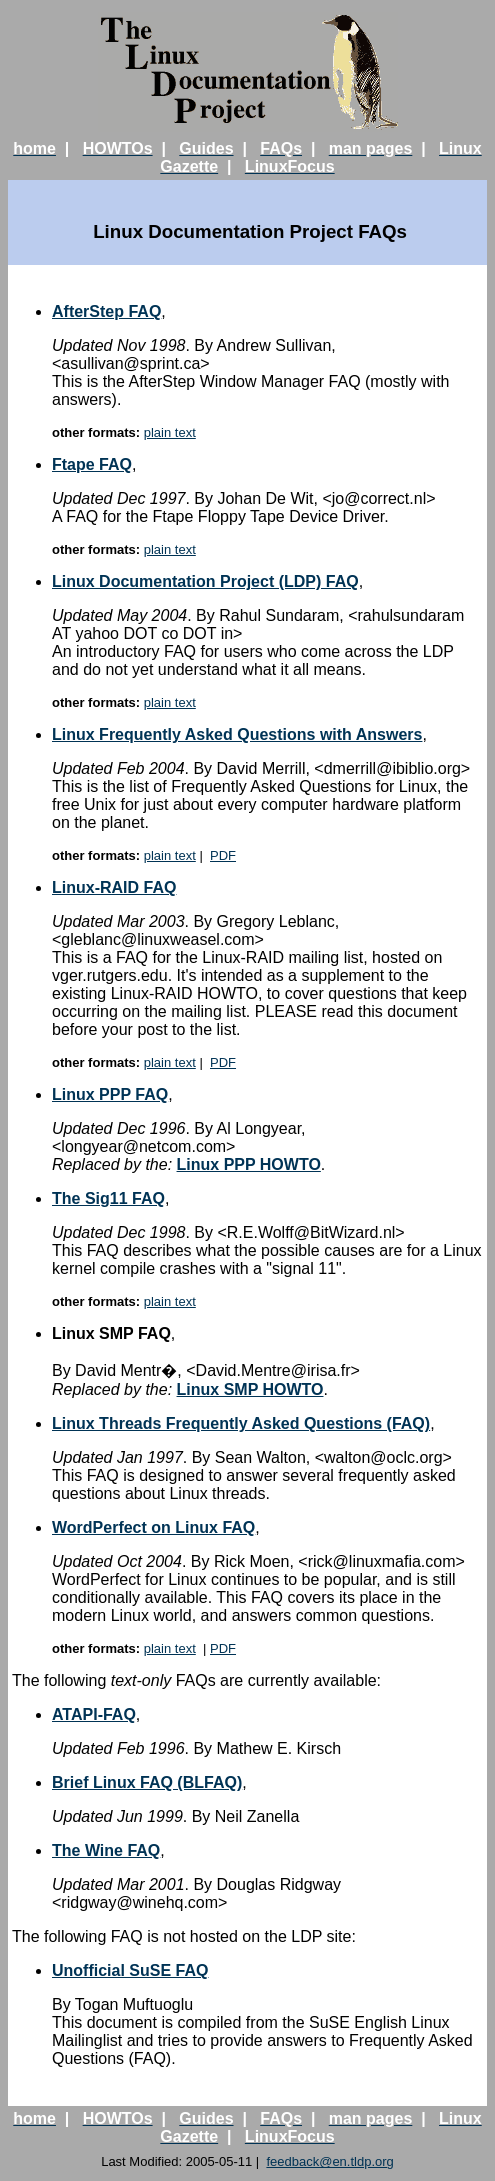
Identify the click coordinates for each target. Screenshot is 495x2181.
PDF (223, 855)
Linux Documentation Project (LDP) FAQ (205, 581)
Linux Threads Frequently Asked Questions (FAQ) (241, 1423)
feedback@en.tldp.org (329, 2161)
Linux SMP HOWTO (250, 1389)
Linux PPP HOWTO (249, 1164)
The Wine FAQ (106, 1850)
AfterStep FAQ (106, 311)
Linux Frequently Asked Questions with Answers (237, 734)
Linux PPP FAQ (110, 1094)
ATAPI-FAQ (94, 1714)
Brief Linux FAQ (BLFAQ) (147, 1782)
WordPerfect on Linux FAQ (153, 1527)
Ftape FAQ (92, 464)
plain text (170, 432)
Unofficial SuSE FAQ (130, 1970)
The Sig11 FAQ (108, 1198)
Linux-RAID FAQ (114, 887)
